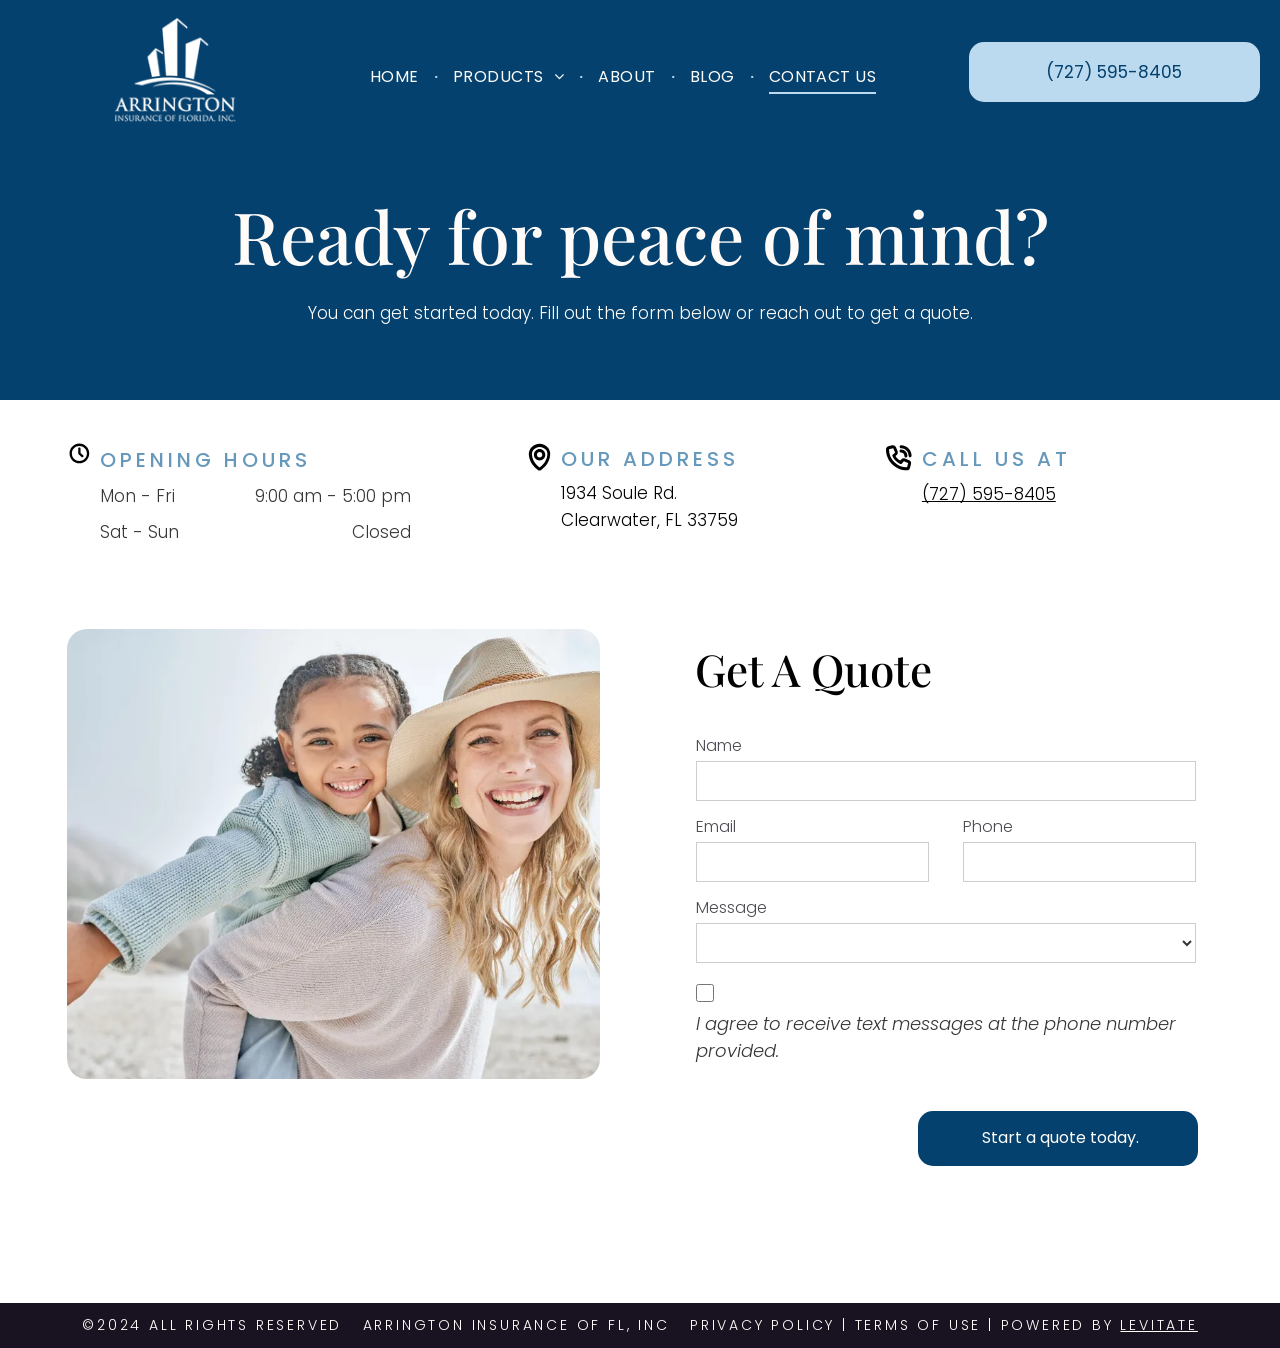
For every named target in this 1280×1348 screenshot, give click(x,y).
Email (716, 826)
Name (719, 745)
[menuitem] (396, 75)
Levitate (1158, 1325)
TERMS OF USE (918, 1325)
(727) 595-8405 (989, 494)
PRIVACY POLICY (762, 1325)
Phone (988, 826)
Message (731, 907)
